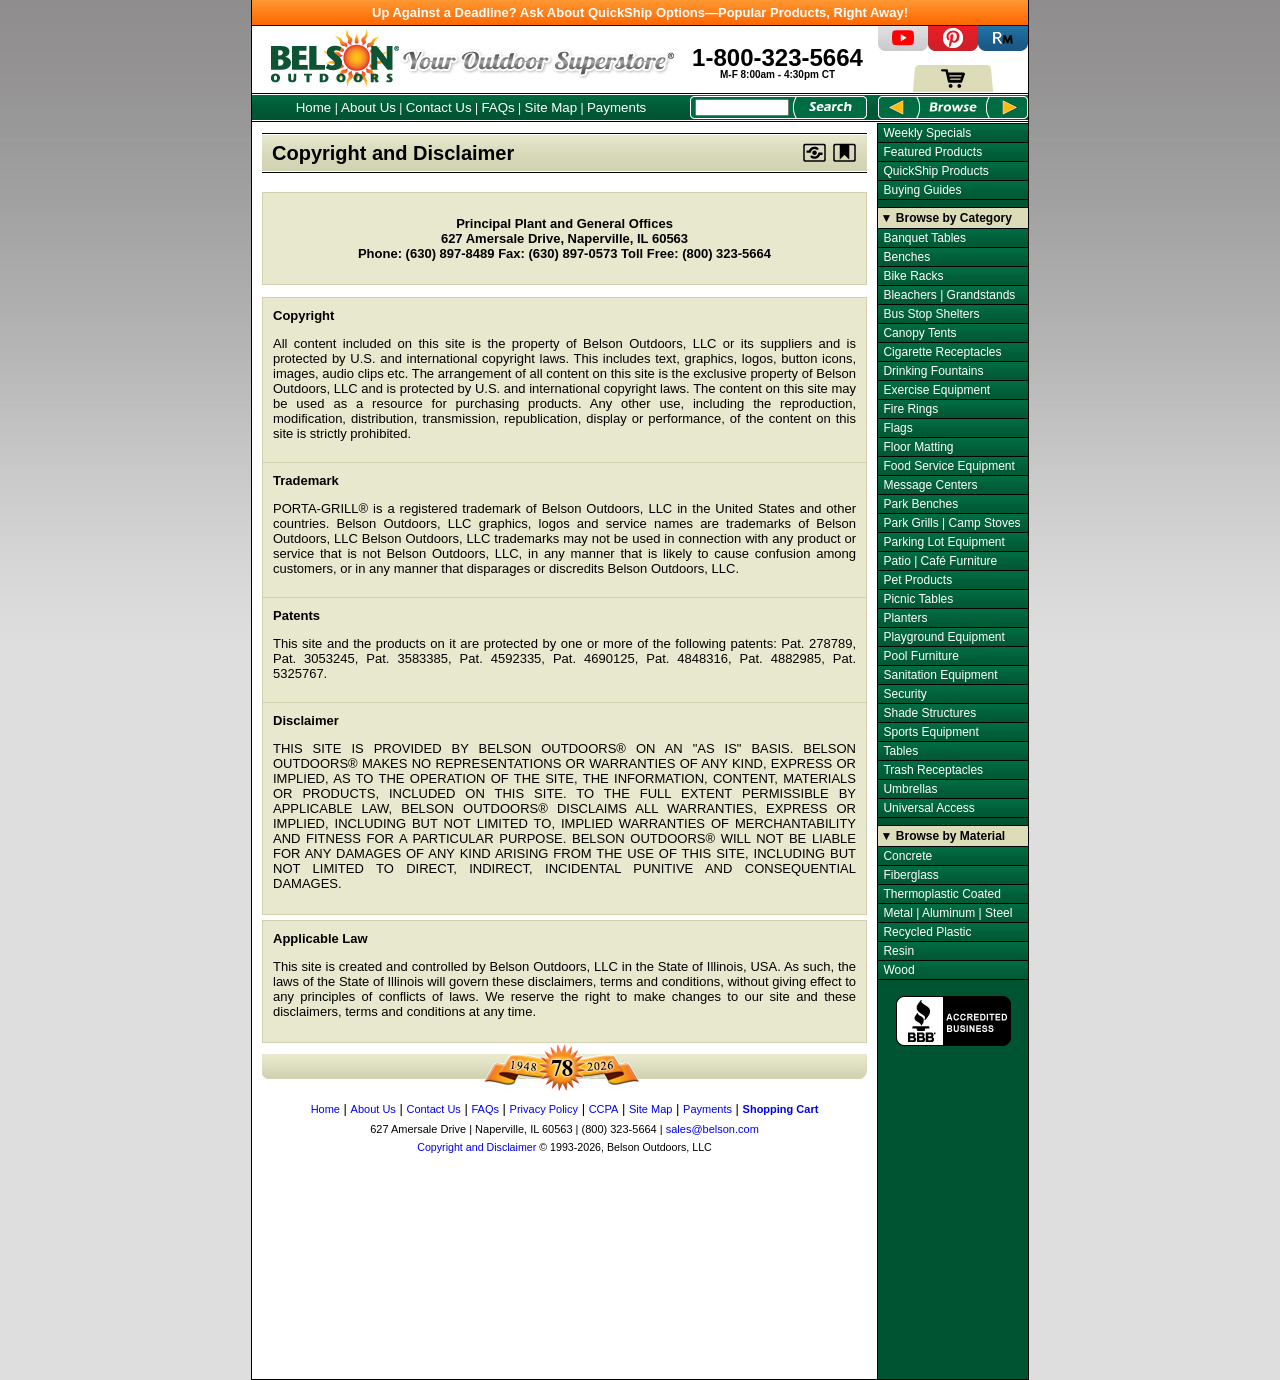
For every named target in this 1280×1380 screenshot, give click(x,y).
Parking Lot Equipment (943, 542)
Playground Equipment (943, 637)
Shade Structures (929, 713)
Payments (616, 107)
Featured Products (932, 152)
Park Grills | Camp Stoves (951, 523)
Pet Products (917, 580)
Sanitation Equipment (940, 675)
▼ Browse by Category (946, 218)
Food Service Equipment (948, 466)
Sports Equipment (930, 732)
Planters (905, 618)
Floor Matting (918, 447)
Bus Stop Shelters (931, 314)
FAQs (497, 107)
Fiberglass (910, 875)
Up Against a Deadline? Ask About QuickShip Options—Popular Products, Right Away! (640, 12)
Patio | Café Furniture (940, 561)
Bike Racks (913, 276)
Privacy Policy (544, 1109)
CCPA (604, 1109)
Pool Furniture (920, 656)
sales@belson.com (712, 1129)
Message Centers (930, 485)
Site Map (551, 107)
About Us (368, 107)
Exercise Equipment (936, 390)
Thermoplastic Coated (941, 894)
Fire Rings (910, 409)
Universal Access (928, 808)
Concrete (907, 856)
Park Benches (920, 504)
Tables (900, 751)
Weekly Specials (927, 133)
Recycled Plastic (927, 932)
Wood (898, 970)
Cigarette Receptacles (942, 352)
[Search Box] (742, 107)
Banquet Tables (924, 238)
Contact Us (439, 107)
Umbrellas (910, 789)
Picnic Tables (918, 599)
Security (904, 694)
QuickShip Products (935, 171)
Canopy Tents (919, 333)
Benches (906, 257)
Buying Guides (922, 190)
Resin (898, 951)
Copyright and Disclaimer (476, 1147)
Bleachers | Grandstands (949, 295)
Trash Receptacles (933, 770)
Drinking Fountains (933, 371)
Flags (897, 428)
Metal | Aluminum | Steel (947, 913)
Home (314, 107)
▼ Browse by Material (943, 836)
